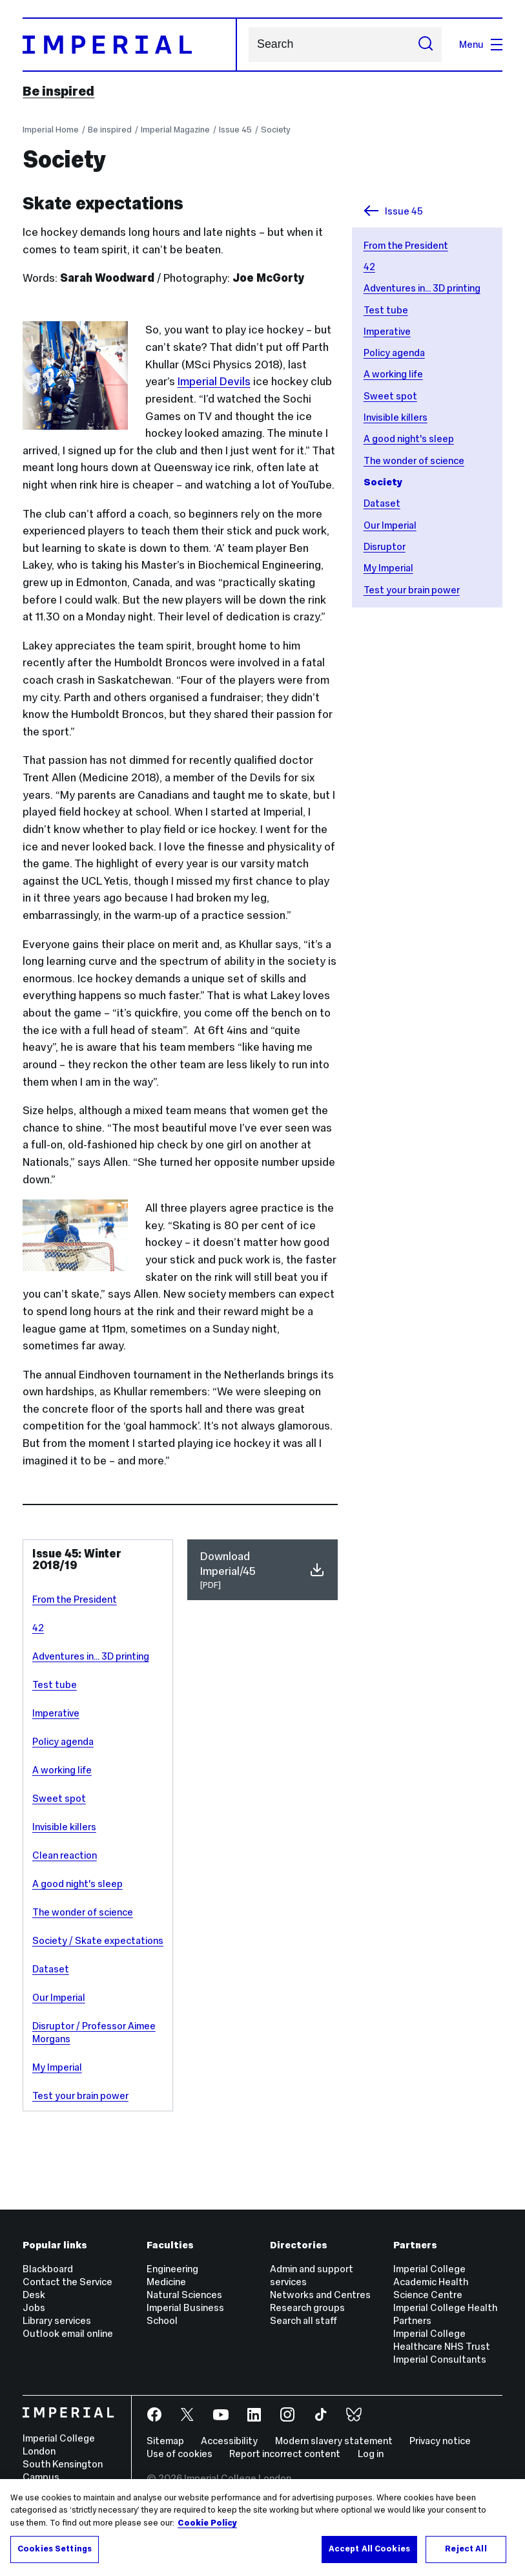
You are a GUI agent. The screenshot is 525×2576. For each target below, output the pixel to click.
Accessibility (229, 2440)
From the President (406, 245)
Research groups (307, 2307)
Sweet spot (390, 396)
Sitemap (165, 2440)
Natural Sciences (184, 2294)
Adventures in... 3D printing (422, 288)
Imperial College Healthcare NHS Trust (441, 2339)
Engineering (172, 2269)
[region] (262, 2527)
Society (275, 129)
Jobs (34, 2307)
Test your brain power (412, 590)
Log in (371, 2453)
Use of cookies (179, 2453)
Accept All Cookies (369, 2549)
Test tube (386, 310)
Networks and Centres (320, 2294)
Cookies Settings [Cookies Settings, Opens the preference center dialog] (54, 2549)
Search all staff (303, 2320)
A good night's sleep (409, 438)
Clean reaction (64, 1855)
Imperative (387, 331)
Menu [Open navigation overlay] (480, 44)
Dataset (382, 503)
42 (369, 266)
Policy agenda (394, 352)
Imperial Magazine (175, 129)
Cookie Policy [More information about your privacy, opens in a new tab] (207, 2523)
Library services (57, 2320)
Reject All (465, 2549)
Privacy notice (440, 2440)
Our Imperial (390, 525)
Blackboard (48, 2269)
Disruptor (385, 546)
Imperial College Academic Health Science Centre (430, 2282)
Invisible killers (395, 417)
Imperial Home (51, 129)
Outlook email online (68, 2333)
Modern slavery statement (334, 2440)
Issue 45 (235, 129)
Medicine (166, 2281)
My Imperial (388, 568)
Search (248, 44)
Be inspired (58, 91)
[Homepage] (130, 44)
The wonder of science (414, 460)
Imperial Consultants (439, 2359)
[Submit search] (425, 44)
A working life (393, 374)
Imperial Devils (214, 381)
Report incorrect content (284, 2453)
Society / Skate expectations (97, 1940)
